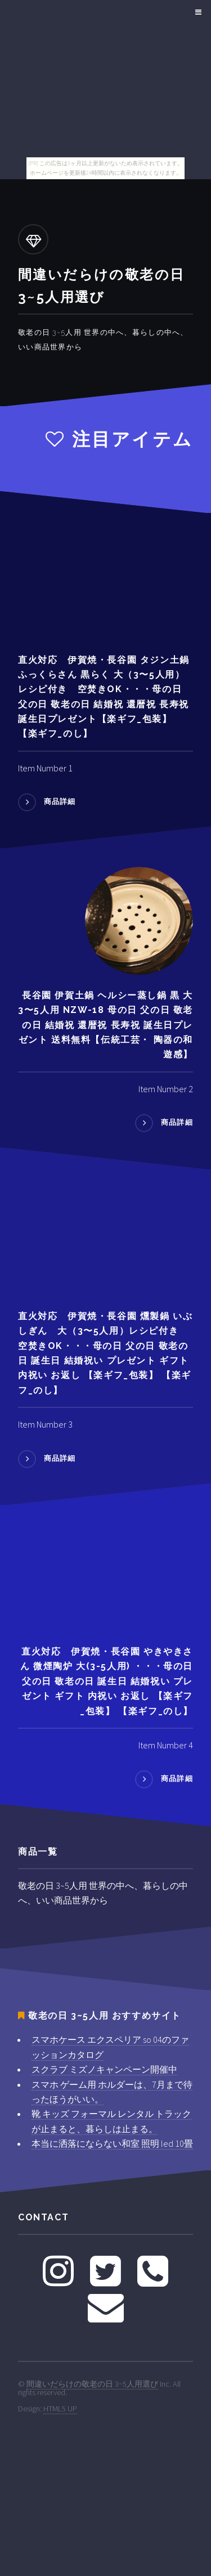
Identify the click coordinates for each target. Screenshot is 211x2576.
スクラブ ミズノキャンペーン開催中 (104, 2069)
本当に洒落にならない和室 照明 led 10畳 (112, 2143)
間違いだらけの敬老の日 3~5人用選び (92, 2384)
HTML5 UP (60, 2409)
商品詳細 (60, 802)
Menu (196, 12)
